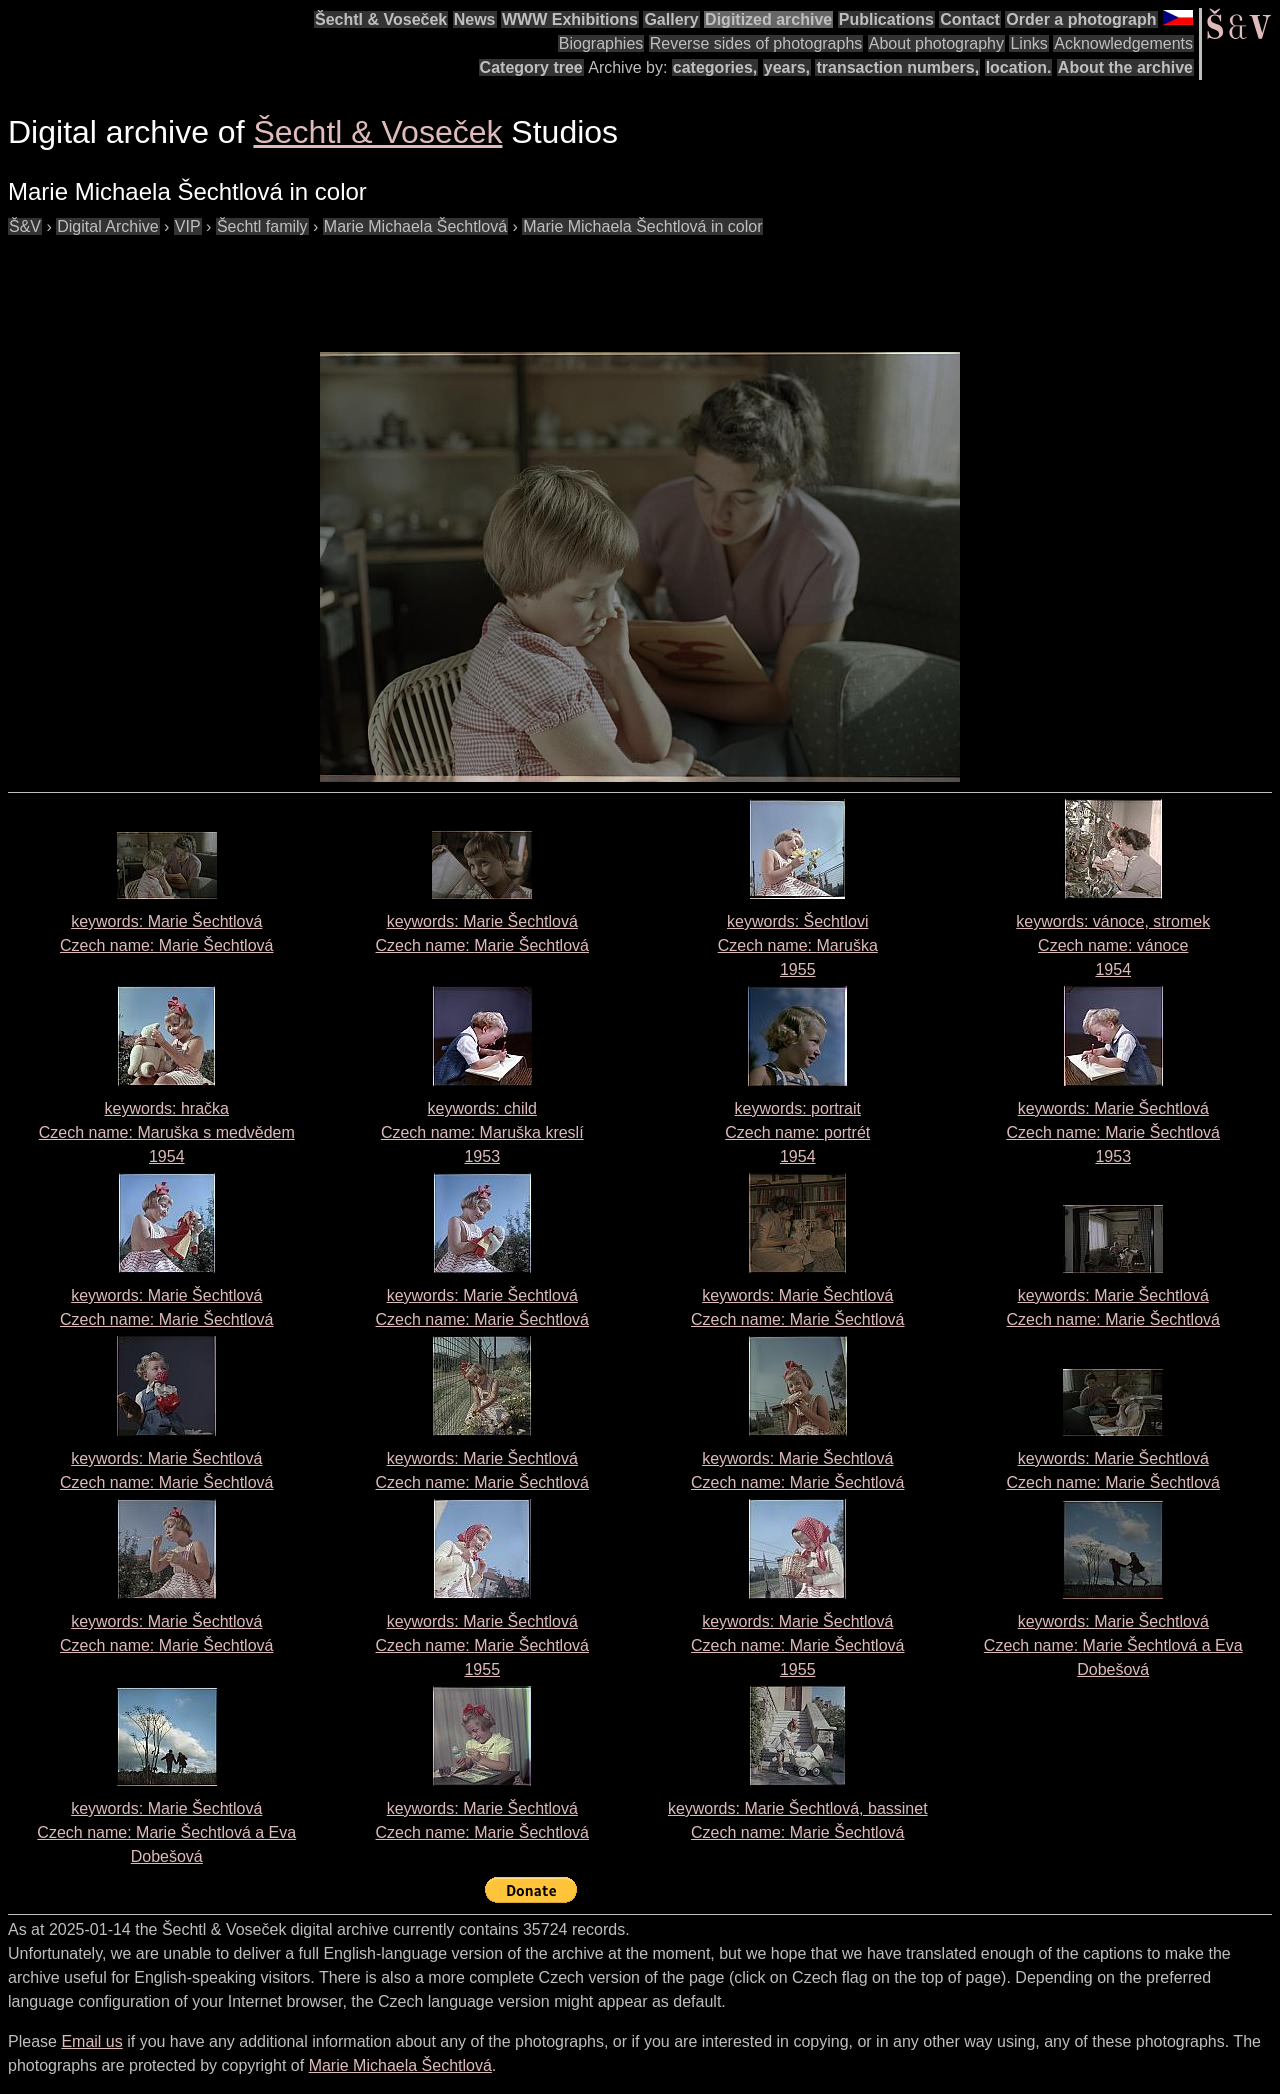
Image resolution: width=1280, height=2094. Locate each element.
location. (1019, 67)
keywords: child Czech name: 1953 (482, 1132)
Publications (886, 19)
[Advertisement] (372, 284)
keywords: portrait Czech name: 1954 (797, 1132)
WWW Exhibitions (570, 19)
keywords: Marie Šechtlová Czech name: (1113, 1645)
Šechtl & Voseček (381, 19)
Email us (91, 2041)
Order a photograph (1081, 19)
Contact (970, 19)
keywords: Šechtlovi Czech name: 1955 (798, 945)
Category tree (531, 67)
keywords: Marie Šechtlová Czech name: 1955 (482, 1645)
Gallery (671, 19)
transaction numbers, (897, 67)
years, (787, 67)
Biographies (601, 43)
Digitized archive (768, 19)
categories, (715, 67)
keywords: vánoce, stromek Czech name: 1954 (1113, 945)
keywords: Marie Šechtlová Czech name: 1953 (1113, 1132)
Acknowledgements (1123, 43)
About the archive (1125, 67)
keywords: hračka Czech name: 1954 (167, 1132)
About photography (936, 43)
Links (1028, 43)
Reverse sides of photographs (756, 43)
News (475, 19)
